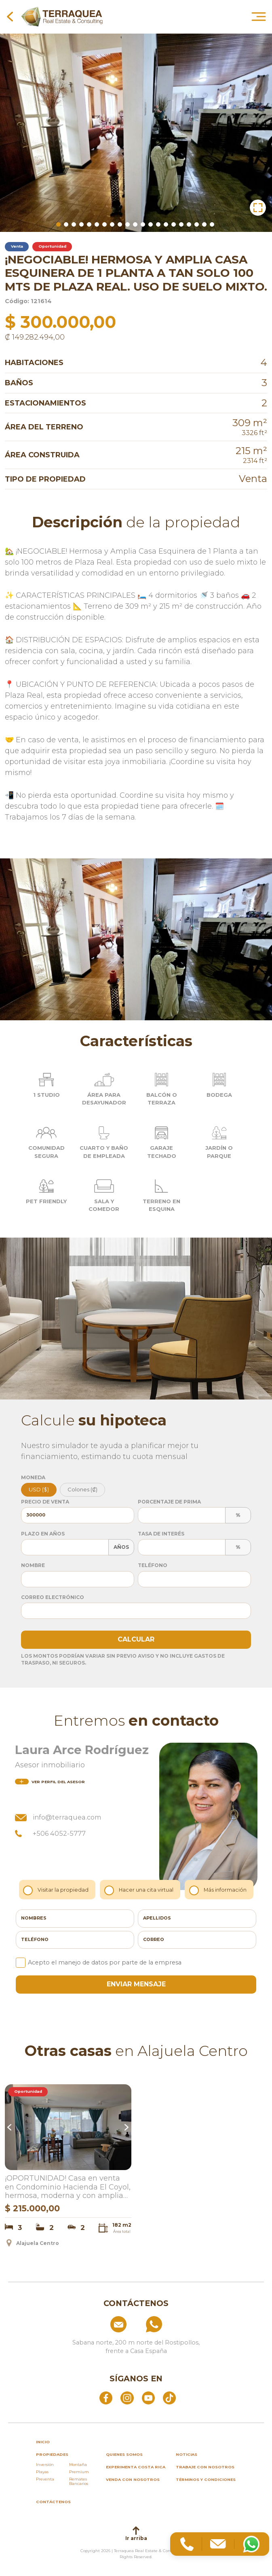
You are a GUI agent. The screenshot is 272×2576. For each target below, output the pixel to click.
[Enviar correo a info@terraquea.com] (100, 2324)
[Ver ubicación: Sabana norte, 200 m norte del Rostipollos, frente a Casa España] (136, 2344)
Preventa (45, 2479)
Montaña (78, 2464)
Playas (42, 2472)
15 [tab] (166, 224)
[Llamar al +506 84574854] (172, 2324)
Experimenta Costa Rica (135, 2467)
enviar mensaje (136, 1984)
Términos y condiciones (206, 2479)
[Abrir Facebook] (105, 2397)
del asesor (50, 1782)
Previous (10, 2127)
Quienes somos (124, 2454)
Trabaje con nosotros (205, 2467)
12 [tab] (143, 224)
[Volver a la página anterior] (10, 16)
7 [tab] (104, 224)
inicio (43, 2442)
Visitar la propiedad (57, 1889)
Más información (219, 1889)
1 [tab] (58, 224)
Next (125, 2127)
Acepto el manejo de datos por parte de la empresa (99, 1962)
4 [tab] (81, 224)
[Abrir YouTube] (148, 2397)
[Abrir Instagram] (126, 2397)
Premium (79, 2472)
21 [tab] (212, 224)
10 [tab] (127, 224)
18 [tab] (189, 224)
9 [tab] (120, 224)
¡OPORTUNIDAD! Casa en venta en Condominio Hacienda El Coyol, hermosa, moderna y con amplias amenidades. (68, 2187)
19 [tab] (196, 224)
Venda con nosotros (133, 2479)
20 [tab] (204, 224)
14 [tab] (158, 224)
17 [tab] (181, 224)
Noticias (186, 2454)
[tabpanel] (136, 131)
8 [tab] (112, 224)
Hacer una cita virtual (140, 1889)
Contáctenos (53, 2502)
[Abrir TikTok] (169, 2397)
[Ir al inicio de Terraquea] (62, 16)
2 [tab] (66, 224)
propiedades (52, 2454)
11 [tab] (135, 224)
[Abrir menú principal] (258, 16)
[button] (258, 208)
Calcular (136, 1639)
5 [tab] (89, 224)
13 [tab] (150, 224)
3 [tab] (74, 224)
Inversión (45, 2464)
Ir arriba (136, 2533)
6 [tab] (97, 224)
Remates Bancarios (78, 2481)
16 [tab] (173, 224)
